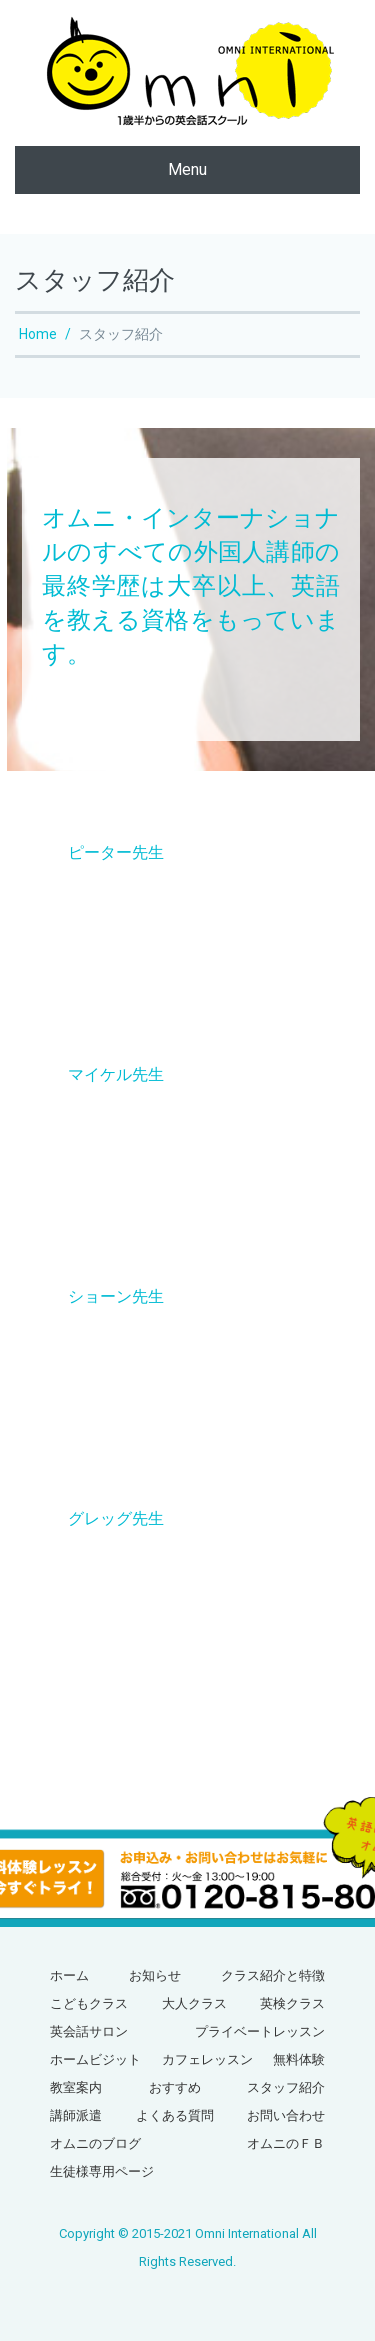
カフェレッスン (207, 2059)
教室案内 (76, 2087)
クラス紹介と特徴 (273, 1975)
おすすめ (175, 2087)
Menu (187, 169)
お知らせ (155, 1975)
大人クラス (194, 2003)
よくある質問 (175, 2115)
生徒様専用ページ (102, 2171)
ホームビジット (95, 2059)
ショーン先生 (116, 1296)
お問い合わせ (286, 2115)
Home (38, 334)
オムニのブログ (95, 2143)
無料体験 (299, 2059)
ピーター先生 (116, 852)
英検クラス (292, 2003)
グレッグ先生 (116, 1518)
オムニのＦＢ (286, 2143)
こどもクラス (89, 2003)
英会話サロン (89, 2031)
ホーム (69, 1975)
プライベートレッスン (260, 2031)
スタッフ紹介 (286, 2087)
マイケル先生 (116, 1074)
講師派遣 (76, 2115)
